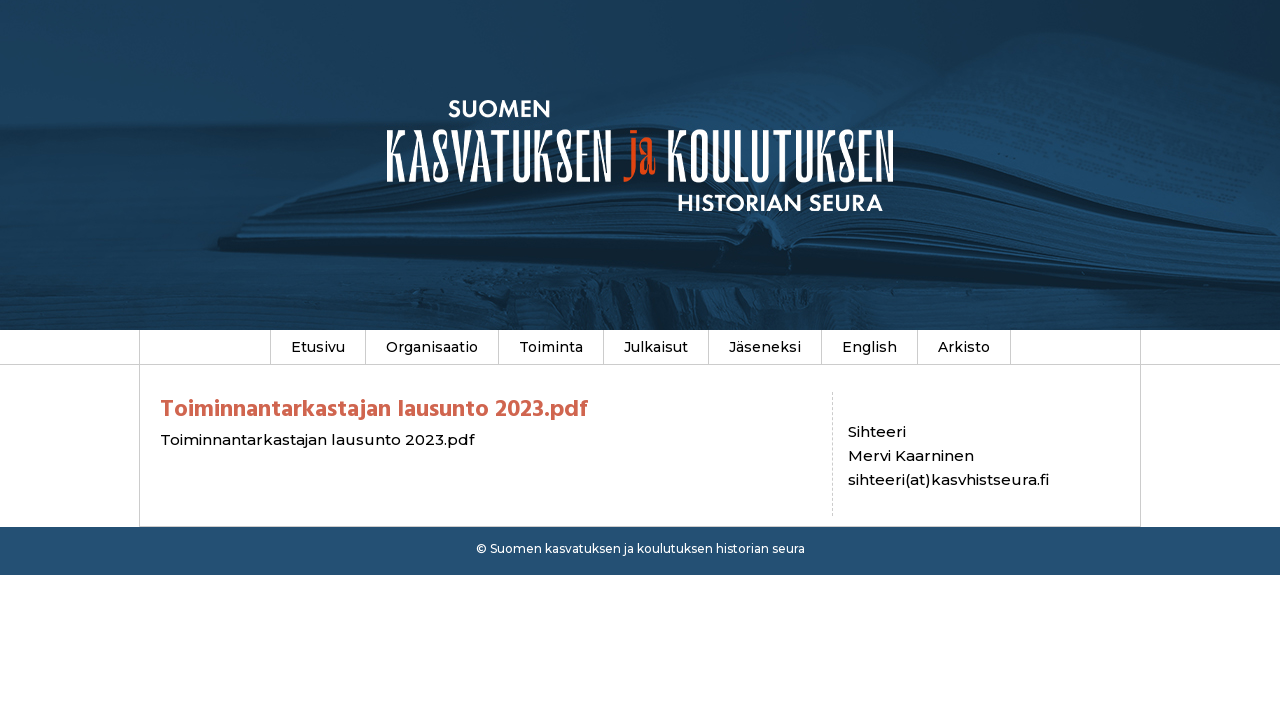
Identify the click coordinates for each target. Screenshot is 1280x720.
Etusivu (318, 347)
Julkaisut (656, 347)
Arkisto (964, 347)
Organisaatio (432, 347)
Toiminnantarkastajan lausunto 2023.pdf (317, 439)
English (869, 347)
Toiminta (551, 347)
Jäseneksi (765, 347)
